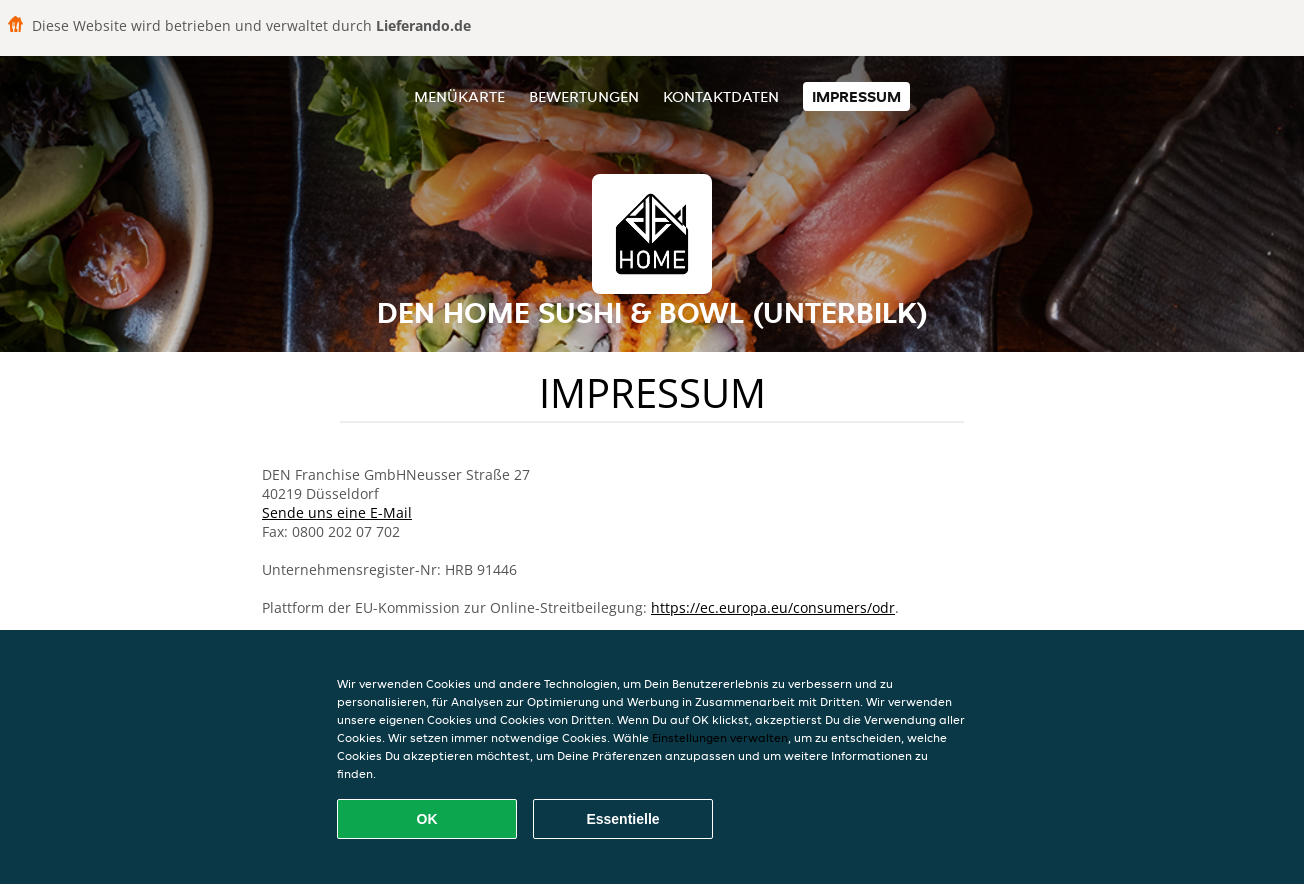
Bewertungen (584, 96)
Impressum (856, 96)
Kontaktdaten (721, 96)
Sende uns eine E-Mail (337, 512)
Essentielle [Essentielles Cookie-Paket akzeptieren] (622, 819)
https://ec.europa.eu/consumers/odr (773, 607)
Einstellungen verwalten (720, 737)
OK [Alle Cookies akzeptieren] (427, 819)
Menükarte (459, 96)
